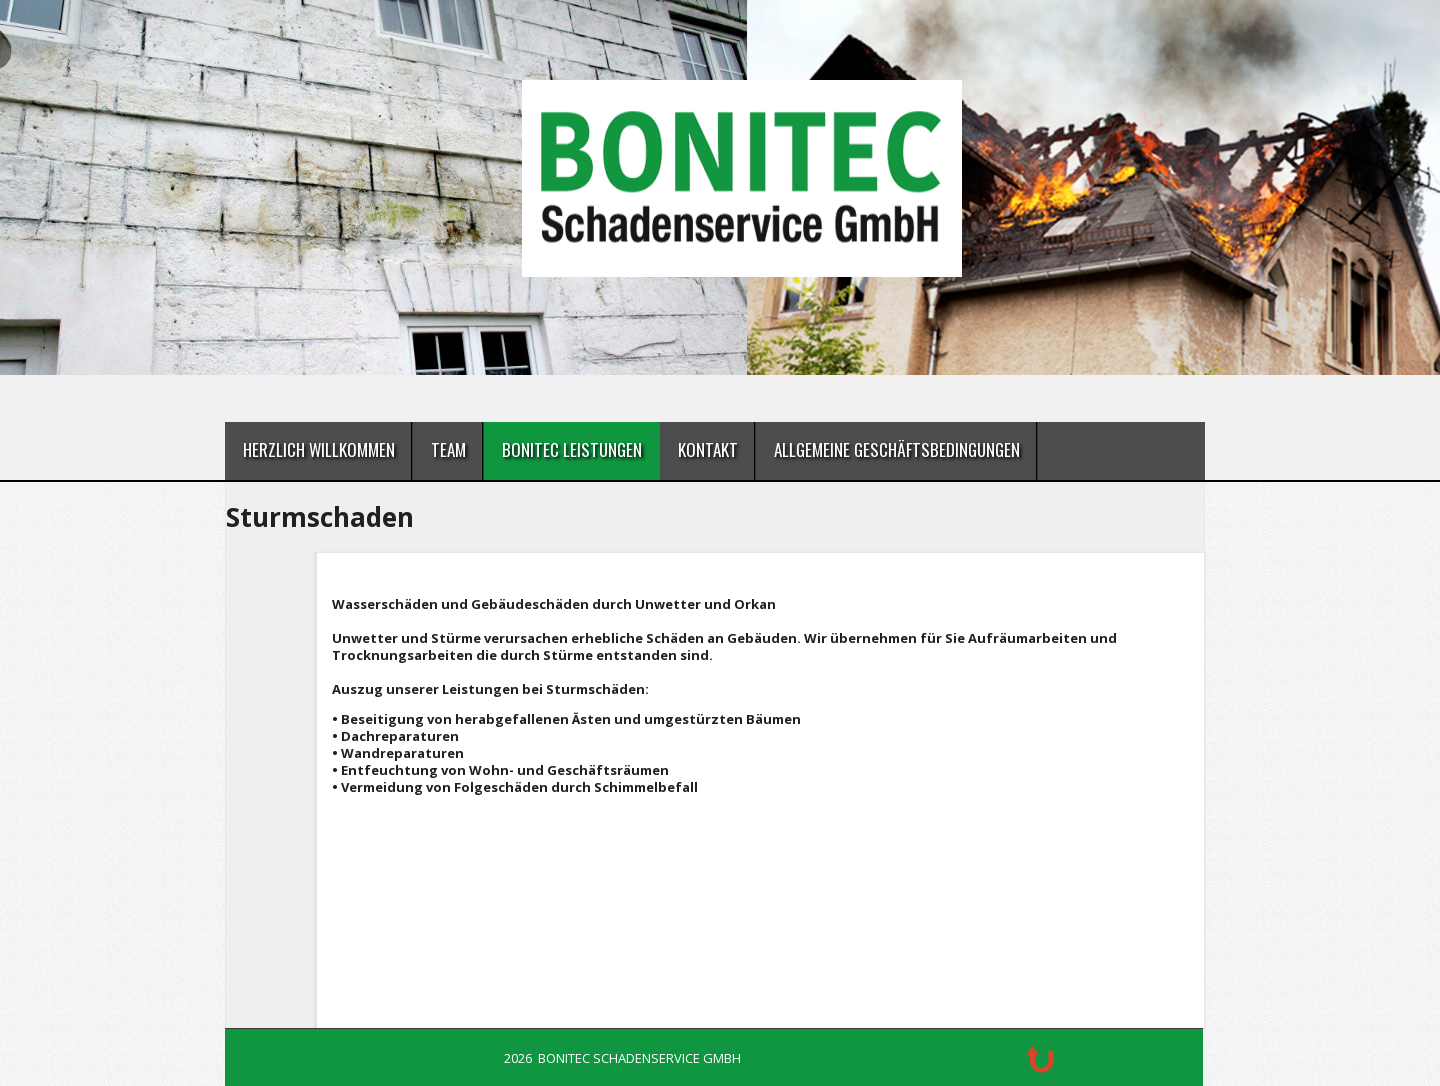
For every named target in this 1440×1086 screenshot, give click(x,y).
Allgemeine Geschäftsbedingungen (897, 449)
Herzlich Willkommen (319, 449)
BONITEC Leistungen (572, 449)
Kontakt (708, 449)
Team (448, 449)
